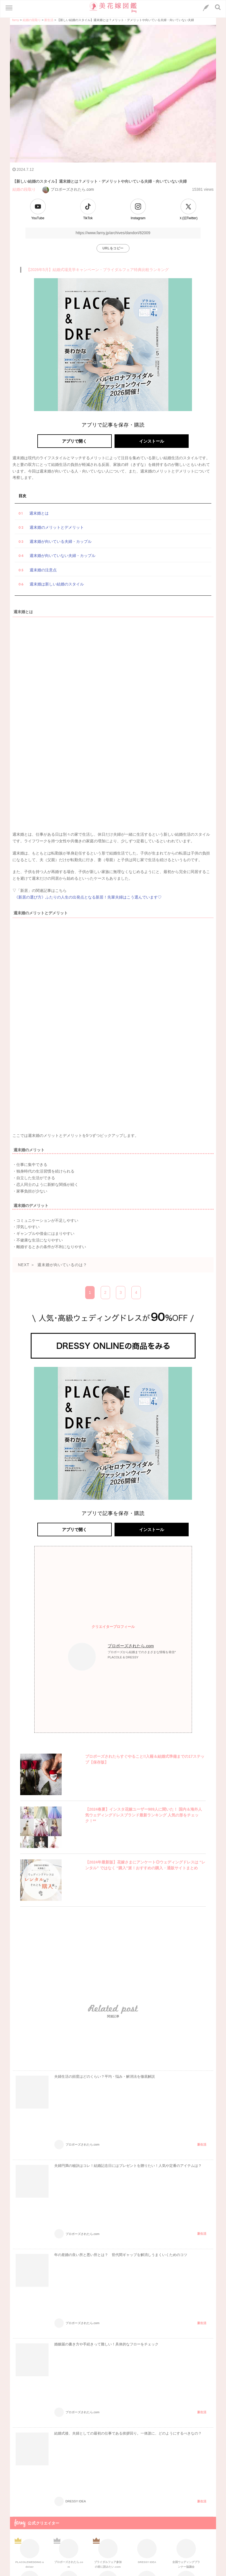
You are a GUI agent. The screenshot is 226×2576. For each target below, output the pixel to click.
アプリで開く (74, 441)
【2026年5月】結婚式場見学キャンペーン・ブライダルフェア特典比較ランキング (97, 269)
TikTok (88, 218)
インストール (151, 441)
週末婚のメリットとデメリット (57, 527)
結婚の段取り (24, 189)
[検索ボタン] (218, 7)
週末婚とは (39, 513)
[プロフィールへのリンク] (82, 1657)
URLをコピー (113, 248)
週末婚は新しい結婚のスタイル (57, 584)
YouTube (37, 218)
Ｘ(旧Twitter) (188, 218)
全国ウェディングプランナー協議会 (186, 2553)
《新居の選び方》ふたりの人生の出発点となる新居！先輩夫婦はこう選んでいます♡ (88, 897)
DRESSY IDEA (147, 2551)
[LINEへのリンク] (205, 7)
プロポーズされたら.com (68, 189)
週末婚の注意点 (43, 570)
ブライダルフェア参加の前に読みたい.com (108, 2553)
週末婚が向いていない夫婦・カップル (62, 555)
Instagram (138, 218)
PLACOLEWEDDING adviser (29, 2553)
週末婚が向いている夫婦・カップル (61, 541)
